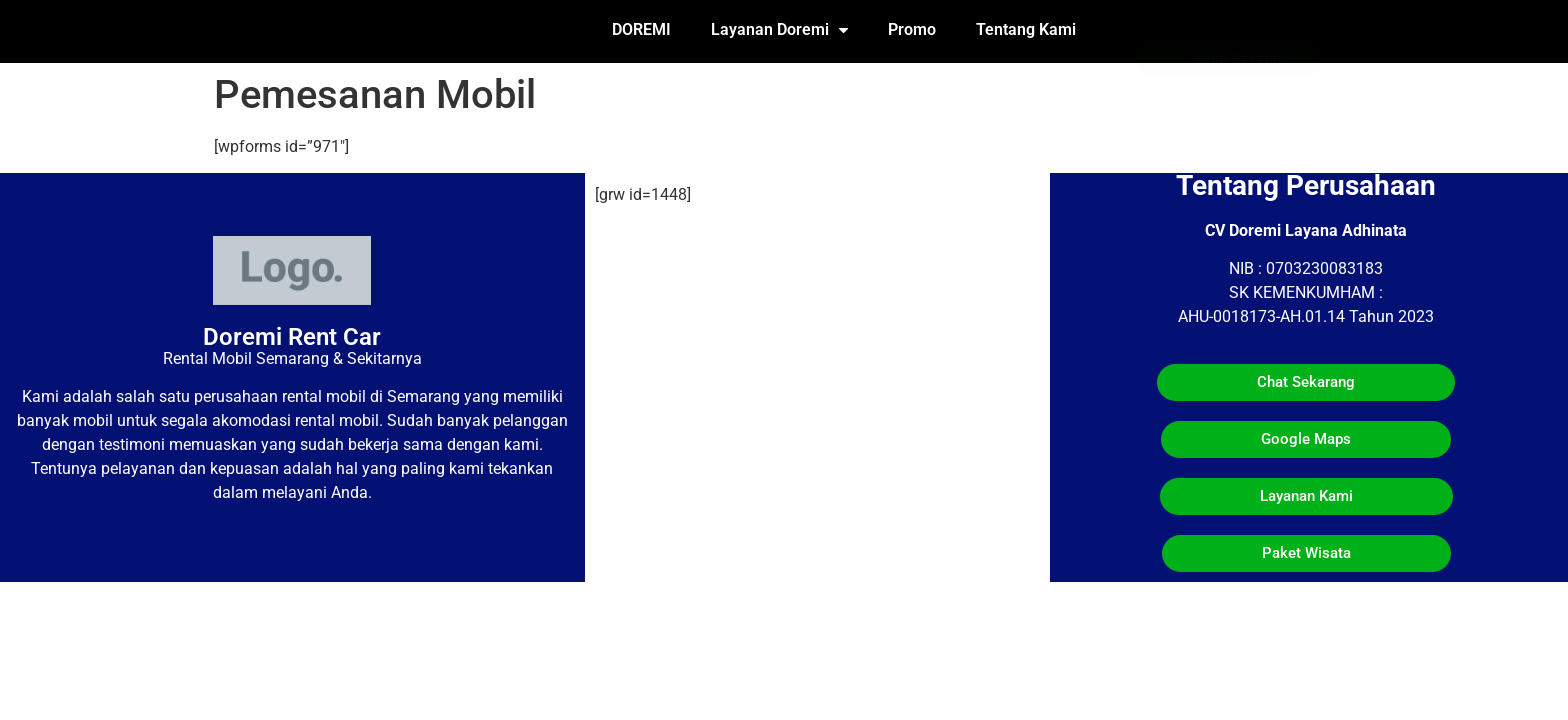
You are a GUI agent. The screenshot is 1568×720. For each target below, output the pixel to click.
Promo (912, 29)
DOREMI (641, 29)
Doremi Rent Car (292, 337)
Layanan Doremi (779, 30)
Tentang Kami (1026, 29)
